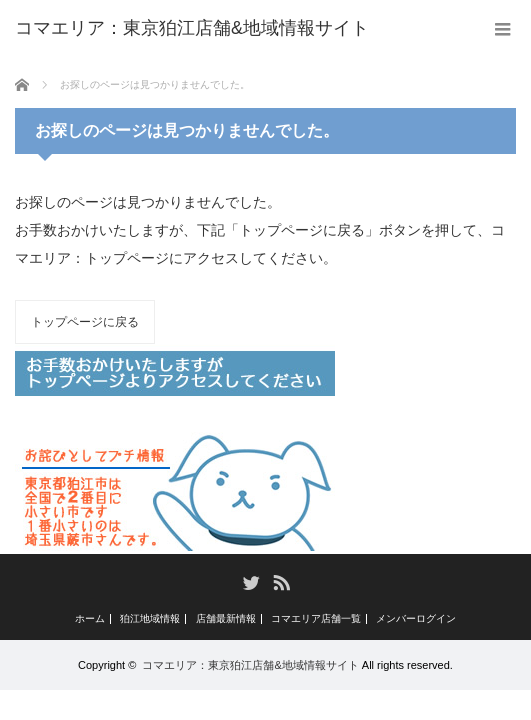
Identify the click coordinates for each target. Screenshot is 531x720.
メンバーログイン (416, 619)
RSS (280, 581)
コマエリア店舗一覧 (316, 619)
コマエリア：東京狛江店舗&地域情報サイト (250, 665)
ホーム (90, 619)
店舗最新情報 (226, 619)
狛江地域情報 (150, 619)
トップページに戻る (85, 322)
